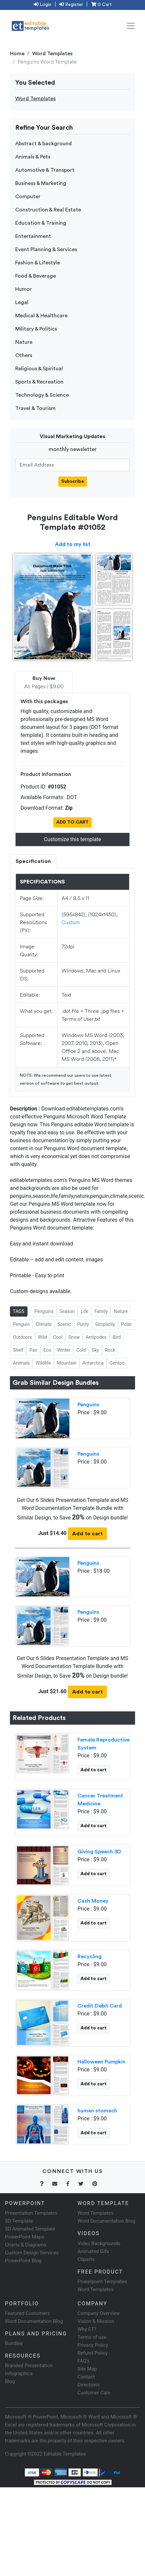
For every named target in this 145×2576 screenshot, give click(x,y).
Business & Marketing (40, 183)
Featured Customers (27, 2313)
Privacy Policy (92, 2345)
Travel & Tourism (35, 408)
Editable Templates (65, 2454)
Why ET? (86, 2329)
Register (71, 4)
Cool (58, 1337)
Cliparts (86, 2259)
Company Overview (98, 2313)
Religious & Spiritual (39, 368)
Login (42, 4)
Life (84, 1311)
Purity (83, 1324)
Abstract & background (43, 143)
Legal (21, 302)
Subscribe (72, 481)
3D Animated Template (30, 2229)
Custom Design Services (32, 2253)
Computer (27, 196)
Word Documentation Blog (106, 2221)
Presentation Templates (31, 2213)
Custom (71, 922)
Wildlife (43, 1363)
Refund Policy (92, 2353)
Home (17, 53)
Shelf (18, 1350)
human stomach (97, 2110)
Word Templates (52, 53)
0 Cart (101, 4)
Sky (95, 1350)
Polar (126, 1324)
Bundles (14, 2343)
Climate (44, 1324)
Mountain (66, 1363)
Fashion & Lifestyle (37, 262)
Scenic (64, 1324)
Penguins (44, 1311)
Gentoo (117, 1363)
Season (67, 1311)
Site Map (87, 2369)
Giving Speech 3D (99, 1851)
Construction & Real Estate (48, 209)
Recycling (89, 1956)
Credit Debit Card (99, 2006)
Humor (23, 289)
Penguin (21, 1324)
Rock (110, 1350)
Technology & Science (42, 395)
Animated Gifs (93, 2251)
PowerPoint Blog (23, 2261)
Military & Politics (36, 329)
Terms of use (91, 2337)
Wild (42, 1337)
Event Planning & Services (46, 249)
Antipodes (96, 1337)
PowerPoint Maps (24, 2237)
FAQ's (83, 2361)
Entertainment (33, 236)
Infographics (18, 2373)
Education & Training (40, 223)
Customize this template (72, 839)
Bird (117, 1337)
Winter (63, 1350)
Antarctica (93, 1363)
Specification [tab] (33, 861)
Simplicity (105, 1324)
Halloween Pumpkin (101, 2061)
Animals (21, 1363)
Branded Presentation (29, 2366)
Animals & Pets (32, 156)
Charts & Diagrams (25, 2245)
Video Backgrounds (98, 2243)
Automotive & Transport (44, 170)
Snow (74, 1337)
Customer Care (94, 2393)
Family (101, 1311)
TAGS (18, 1311)
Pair (33, 1350)
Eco (47, 1350)
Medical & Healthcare (41, 315)
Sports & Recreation (39, 381)
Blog (10, 2381)
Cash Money (93, 1901)
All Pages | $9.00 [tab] (44, 683)
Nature (23, 342)
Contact (86, 2377)
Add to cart (87, 1533)
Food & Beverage (35, 276)
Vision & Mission (95, 2321)
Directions (88, 2385)
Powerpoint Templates (102, 2281)
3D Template (19, 2221)
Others (23, 355)
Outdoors (22, 1337)
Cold (81, 1350)
